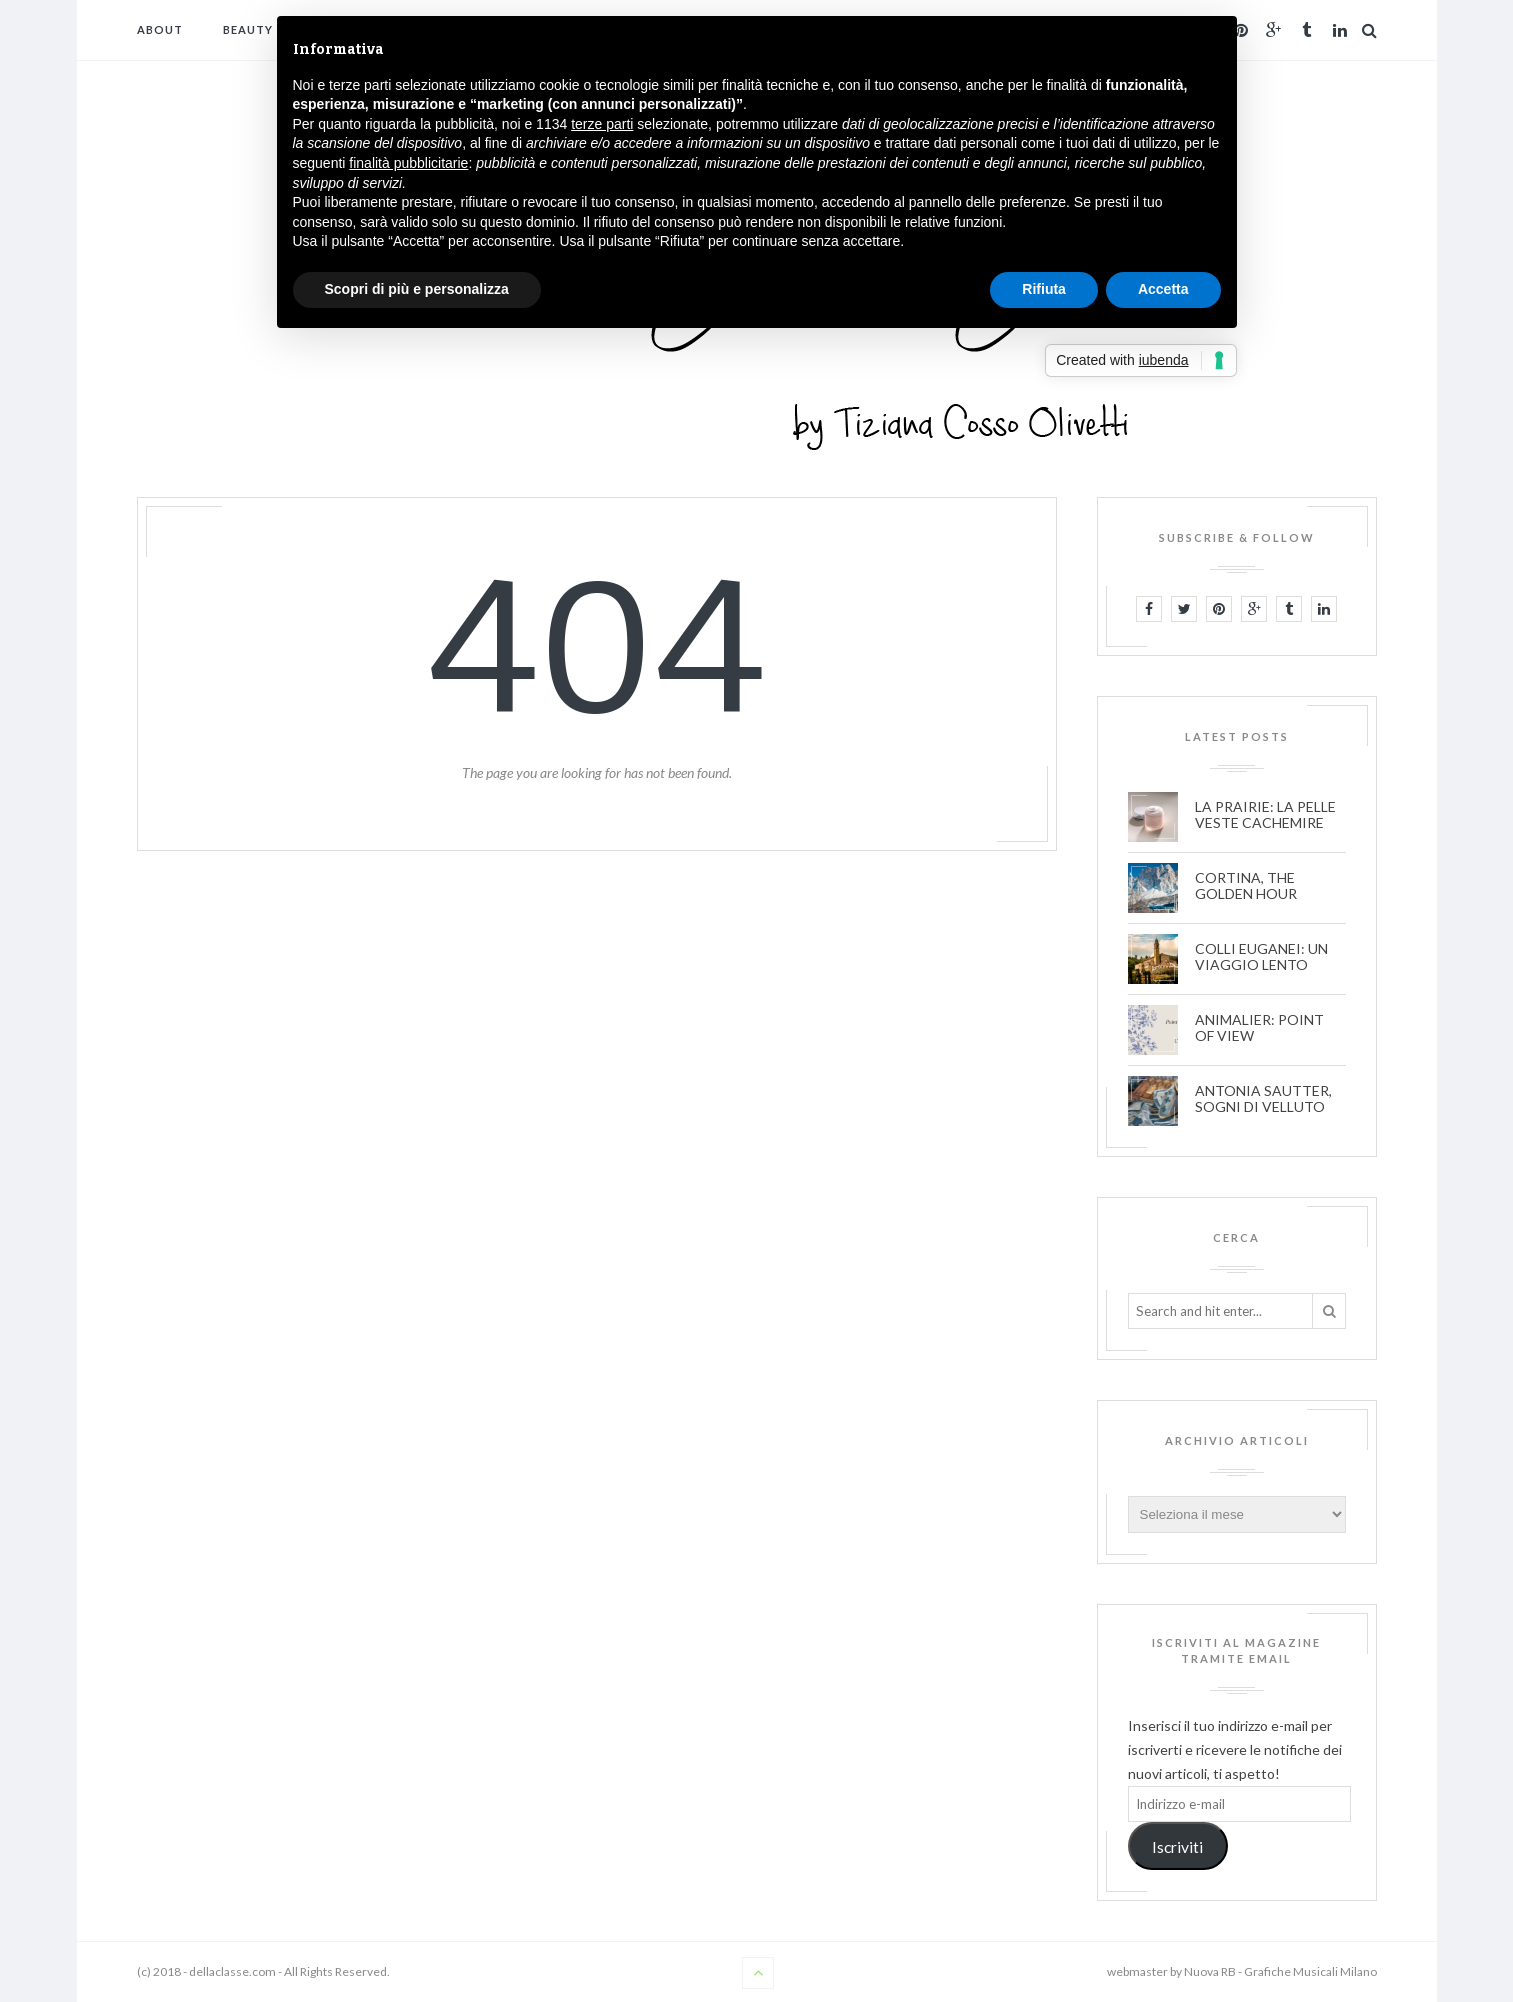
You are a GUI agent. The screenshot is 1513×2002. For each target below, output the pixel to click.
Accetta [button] (1163, 289)
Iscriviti (1177, 1846)
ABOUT (160, 29)
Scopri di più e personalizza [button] (417, 289)
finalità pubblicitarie (408, 163)
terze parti (602, 124)
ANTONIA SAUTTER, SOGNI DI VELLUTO (1263, 1099)
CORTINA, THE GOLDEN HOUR (1246, 886)
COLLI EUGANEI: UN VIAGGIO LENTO (1261, 957)
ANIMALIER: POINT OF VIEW (1259, 1028)
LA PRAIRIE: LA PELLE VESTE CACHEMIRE (1265, 815)
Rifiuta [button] (1044, 289)
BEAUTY (248, 29)
